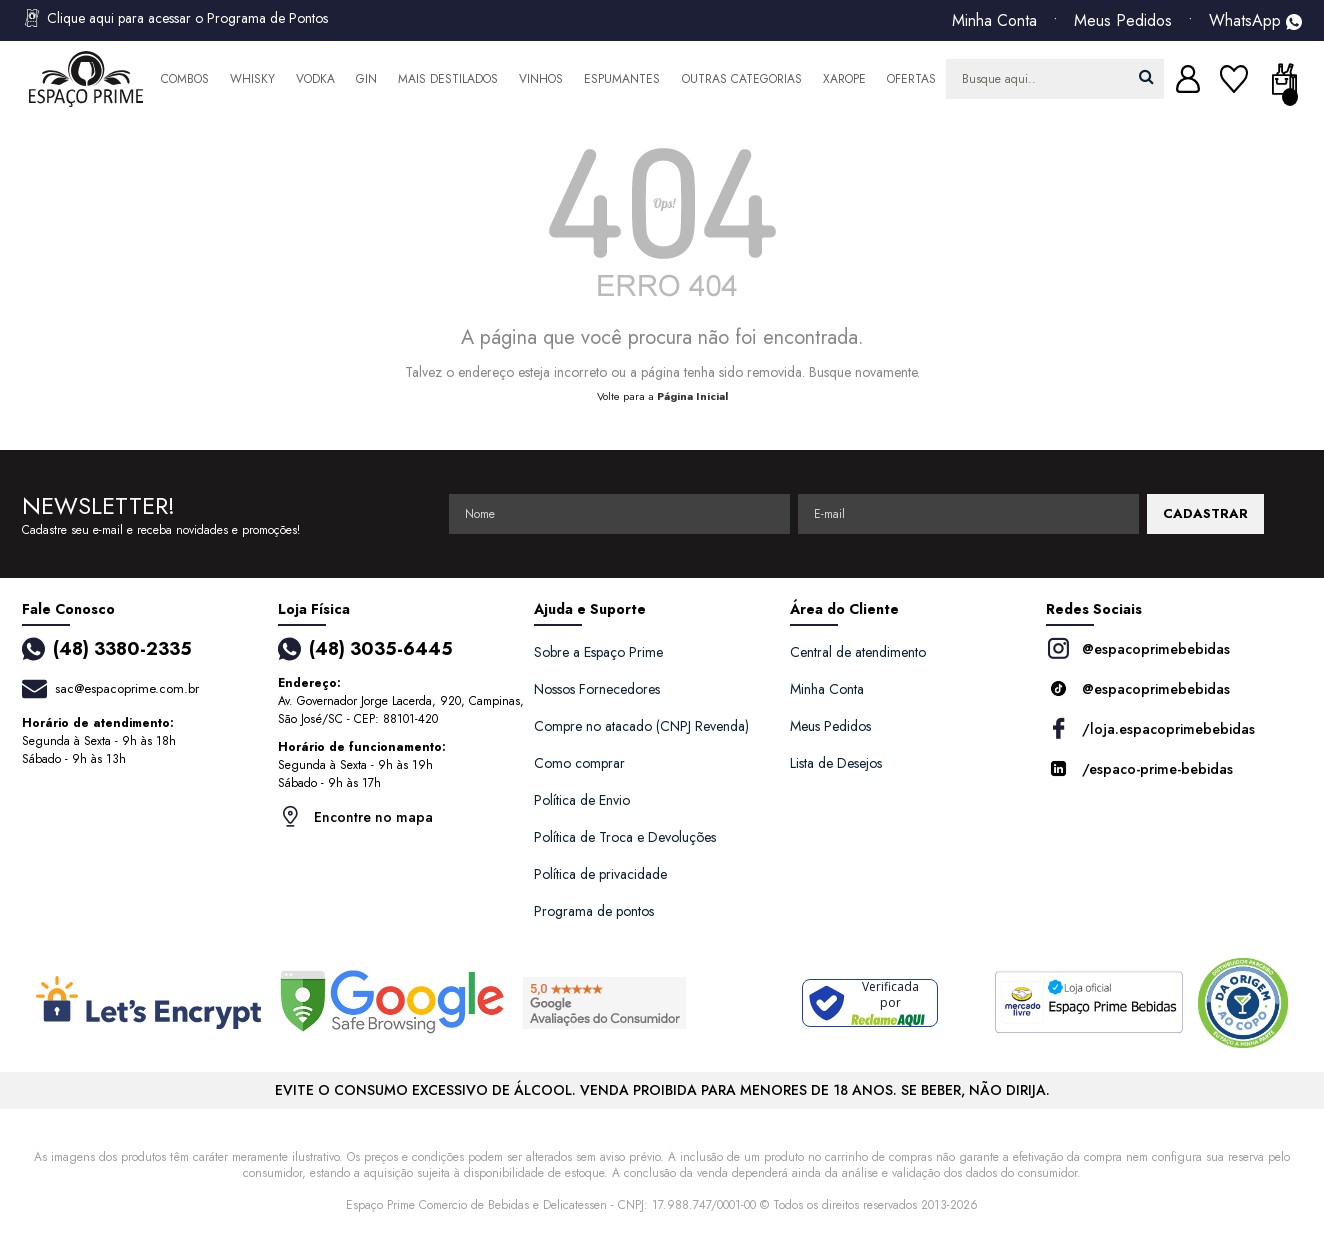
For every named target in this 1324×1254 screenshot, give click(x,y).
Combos (185, 79)
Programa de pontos (594, 911)
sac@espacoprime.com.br (127, 688)
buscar (1146, 76)
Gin (366, 79)
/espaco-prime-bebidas (1139, 768)
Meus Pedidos (1123, 21)
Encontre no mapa (355, 816)
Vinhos (541, 79)
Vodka (315, 79)
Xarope (844, 79)
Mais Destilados (448, 79)
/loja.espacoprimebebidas (1150, 728)
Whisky (252, 79)
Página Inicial (692, 396)
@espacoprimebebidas (1138, 648)
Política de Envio (582, 800)
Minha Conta (994, 21)
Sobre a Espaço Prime (598, 652)
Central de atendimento (858, 652)
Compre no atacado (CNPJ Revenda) (641, 726)
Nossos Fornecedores (597, 689)
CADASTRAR (1205, 513)
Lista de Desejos (836, 763)
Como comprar (579, 763)
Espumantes (622, 79)
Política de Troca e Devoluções (625, 837)
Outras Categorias (742, 79)
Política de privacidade (600, 874)
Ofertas (911, 79)
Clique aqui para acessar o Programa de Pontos (175, 18)
